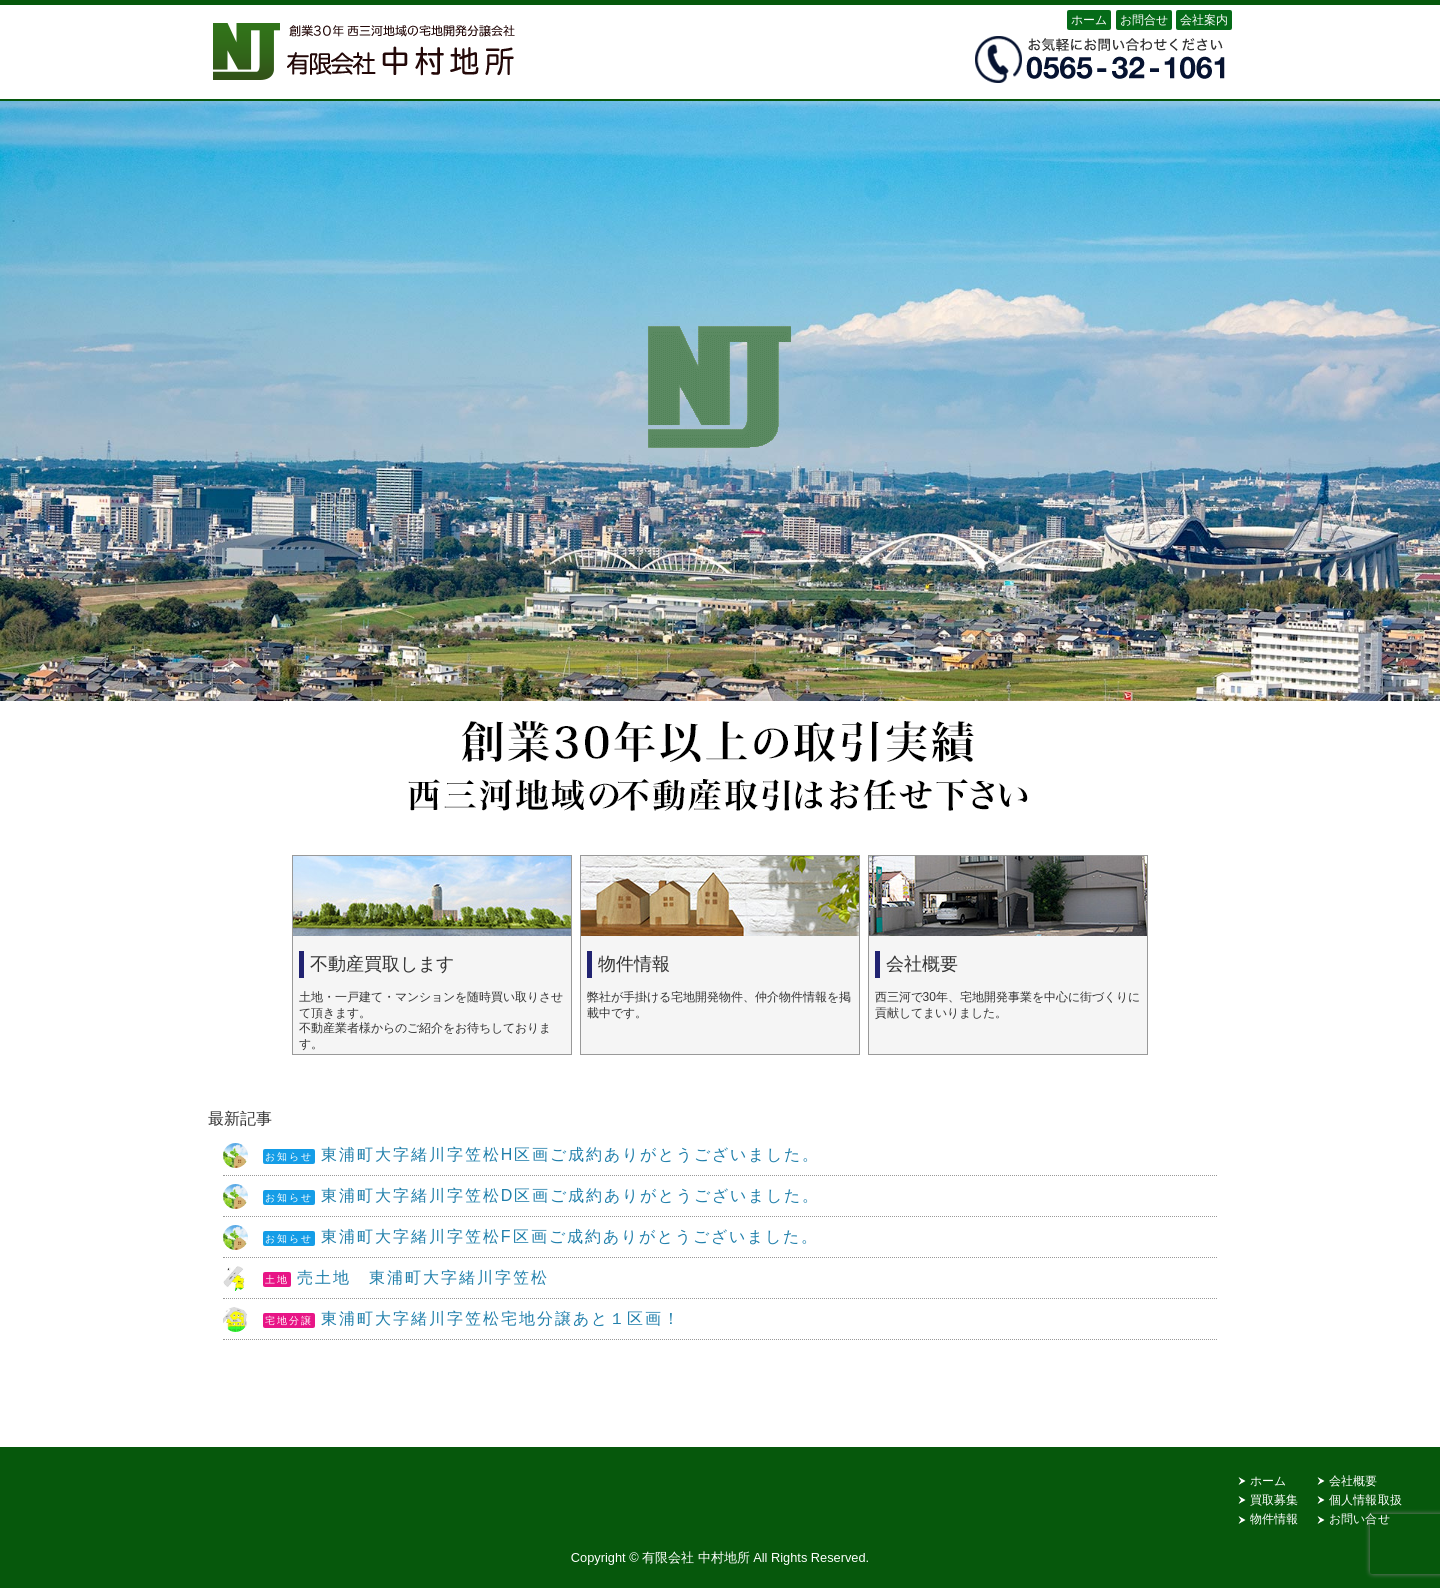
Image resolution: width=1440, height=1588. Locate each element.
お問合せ (1144, 20)
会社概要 (1353, 1481)
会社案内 (1204, 20)
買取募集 (1274, 1500)
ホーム (1089, 20)
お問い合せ (1359, 1519)
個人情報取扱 (1365, 1500)
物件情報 (1274, 1519)
